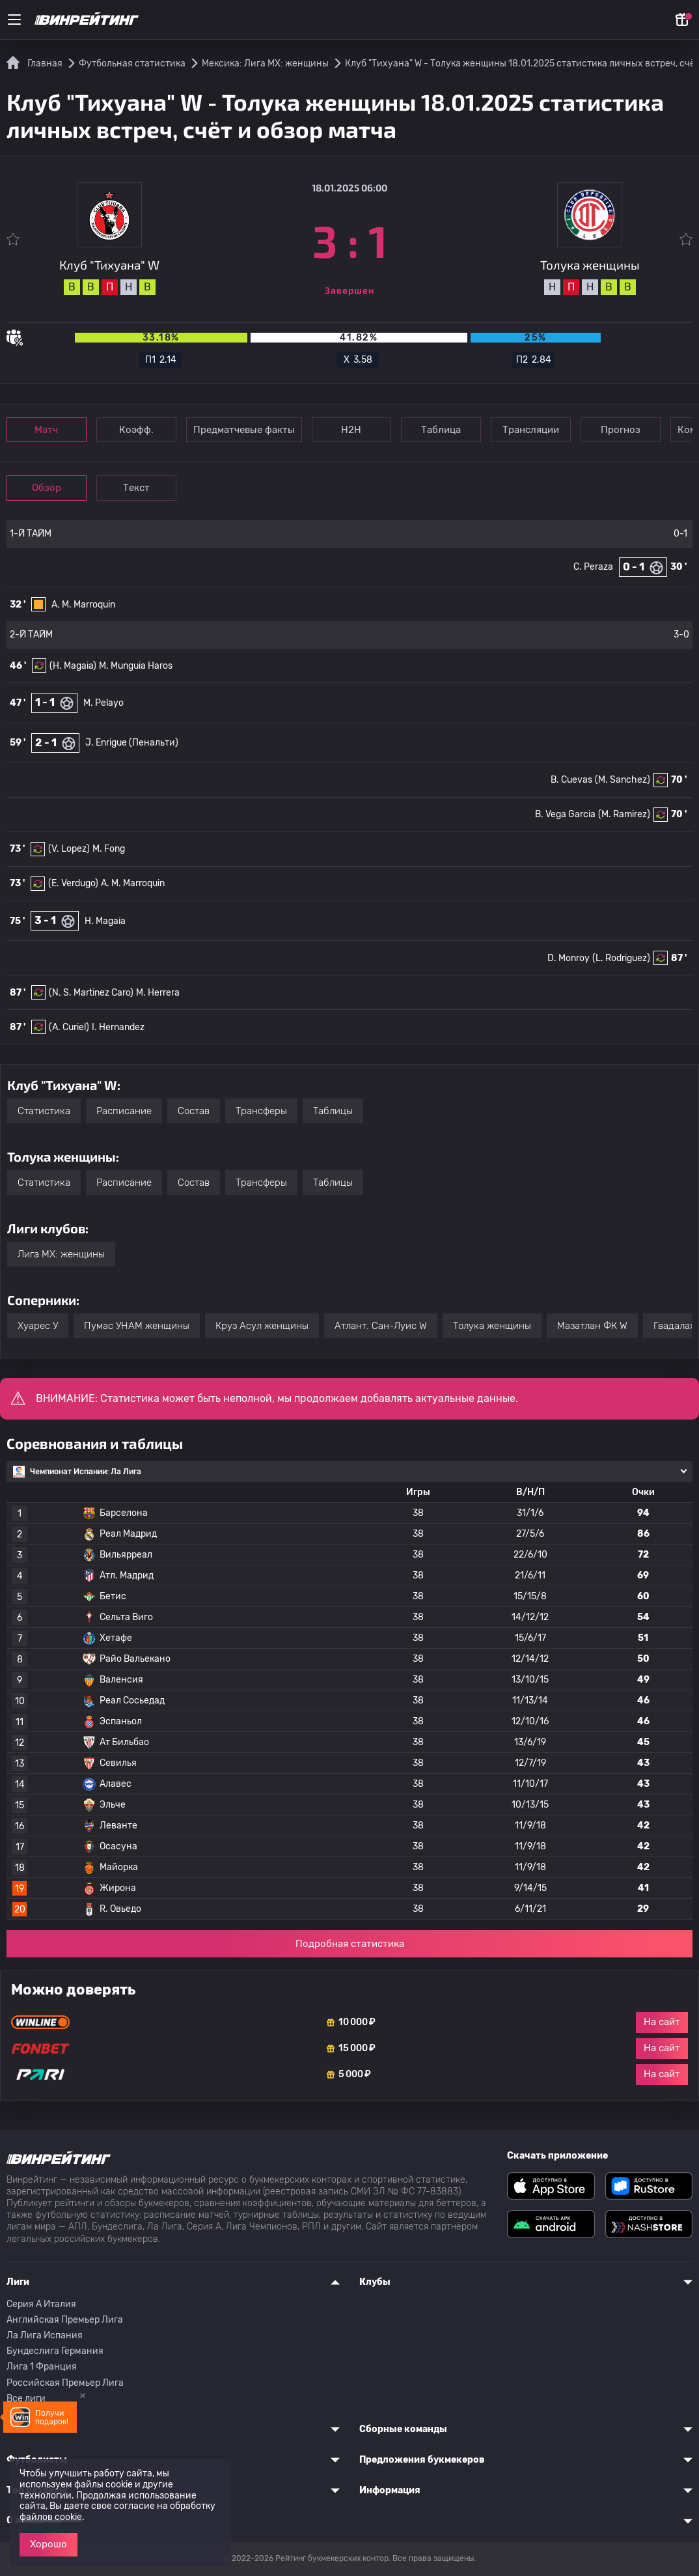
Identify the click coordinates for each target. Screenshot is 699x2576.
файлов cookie (51, 2517)
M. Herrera (158, 992)
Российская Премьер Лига (65, 2382)
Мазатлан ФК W (592, 1326)
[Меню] (14, 19)
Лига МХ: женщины (61, 1254)
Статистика (44, 1111)
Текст (136, 488)
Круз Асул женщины (261, 1326)
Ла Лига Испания (45, 2335)
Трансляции (531, 430)
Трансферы (261, 1111)
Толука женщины (492, 1326)
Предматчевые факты (244, 430)
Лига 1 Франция (42, 2366)
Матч (47, 430)
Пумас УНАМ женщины (136, 1326)
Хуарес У (38, 1326)
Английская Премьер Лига (65, 2319)
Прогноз (621, 430)
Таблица (441, 430)
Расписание (124, 1111)
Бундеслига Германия (55, 2351)
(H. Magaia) (72, 665)
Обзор (46, 488)
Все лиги (26, 2398)
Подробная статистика (349, 1944)
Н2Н (352, 430)
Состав (194, 1111)
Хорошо (48, 2544)
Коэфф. (136, 430)
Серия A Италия (41, 2304)
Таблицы (333, 1111)
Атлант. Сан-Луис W (381, 1326)
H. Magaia (105, 921)
